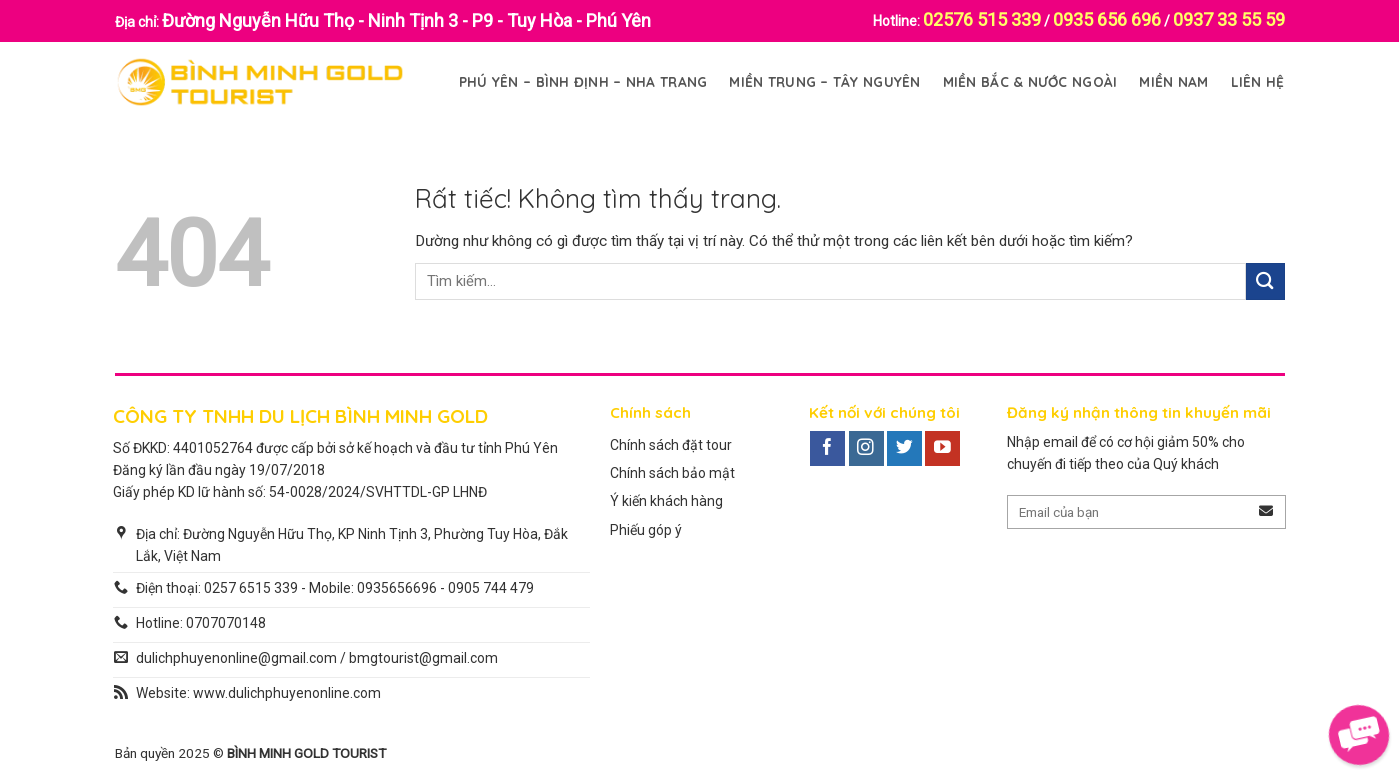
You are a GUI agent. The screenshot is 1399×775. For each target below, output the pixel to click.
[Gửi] (1265, 281)
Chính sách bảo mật (672, 473)
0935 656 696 (1107, 19)
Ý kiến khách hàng (666, 501)
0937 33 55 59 (1229, 19)
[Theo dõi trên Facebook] (827, 449)
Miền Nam (1173, 81)
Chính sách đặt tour (671, 445)
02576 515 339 (982, 19)
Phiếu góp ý (646, 530)
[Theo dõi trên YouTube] (942, 449)
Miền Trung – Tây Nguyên (824, 81)
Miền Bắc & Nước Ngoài (1030, 81)
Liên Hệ (1258, 81)
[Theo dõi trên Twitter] (904, 449)
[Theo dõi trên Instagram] (866, 449)
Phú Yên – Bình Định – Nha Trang (583, 81)
